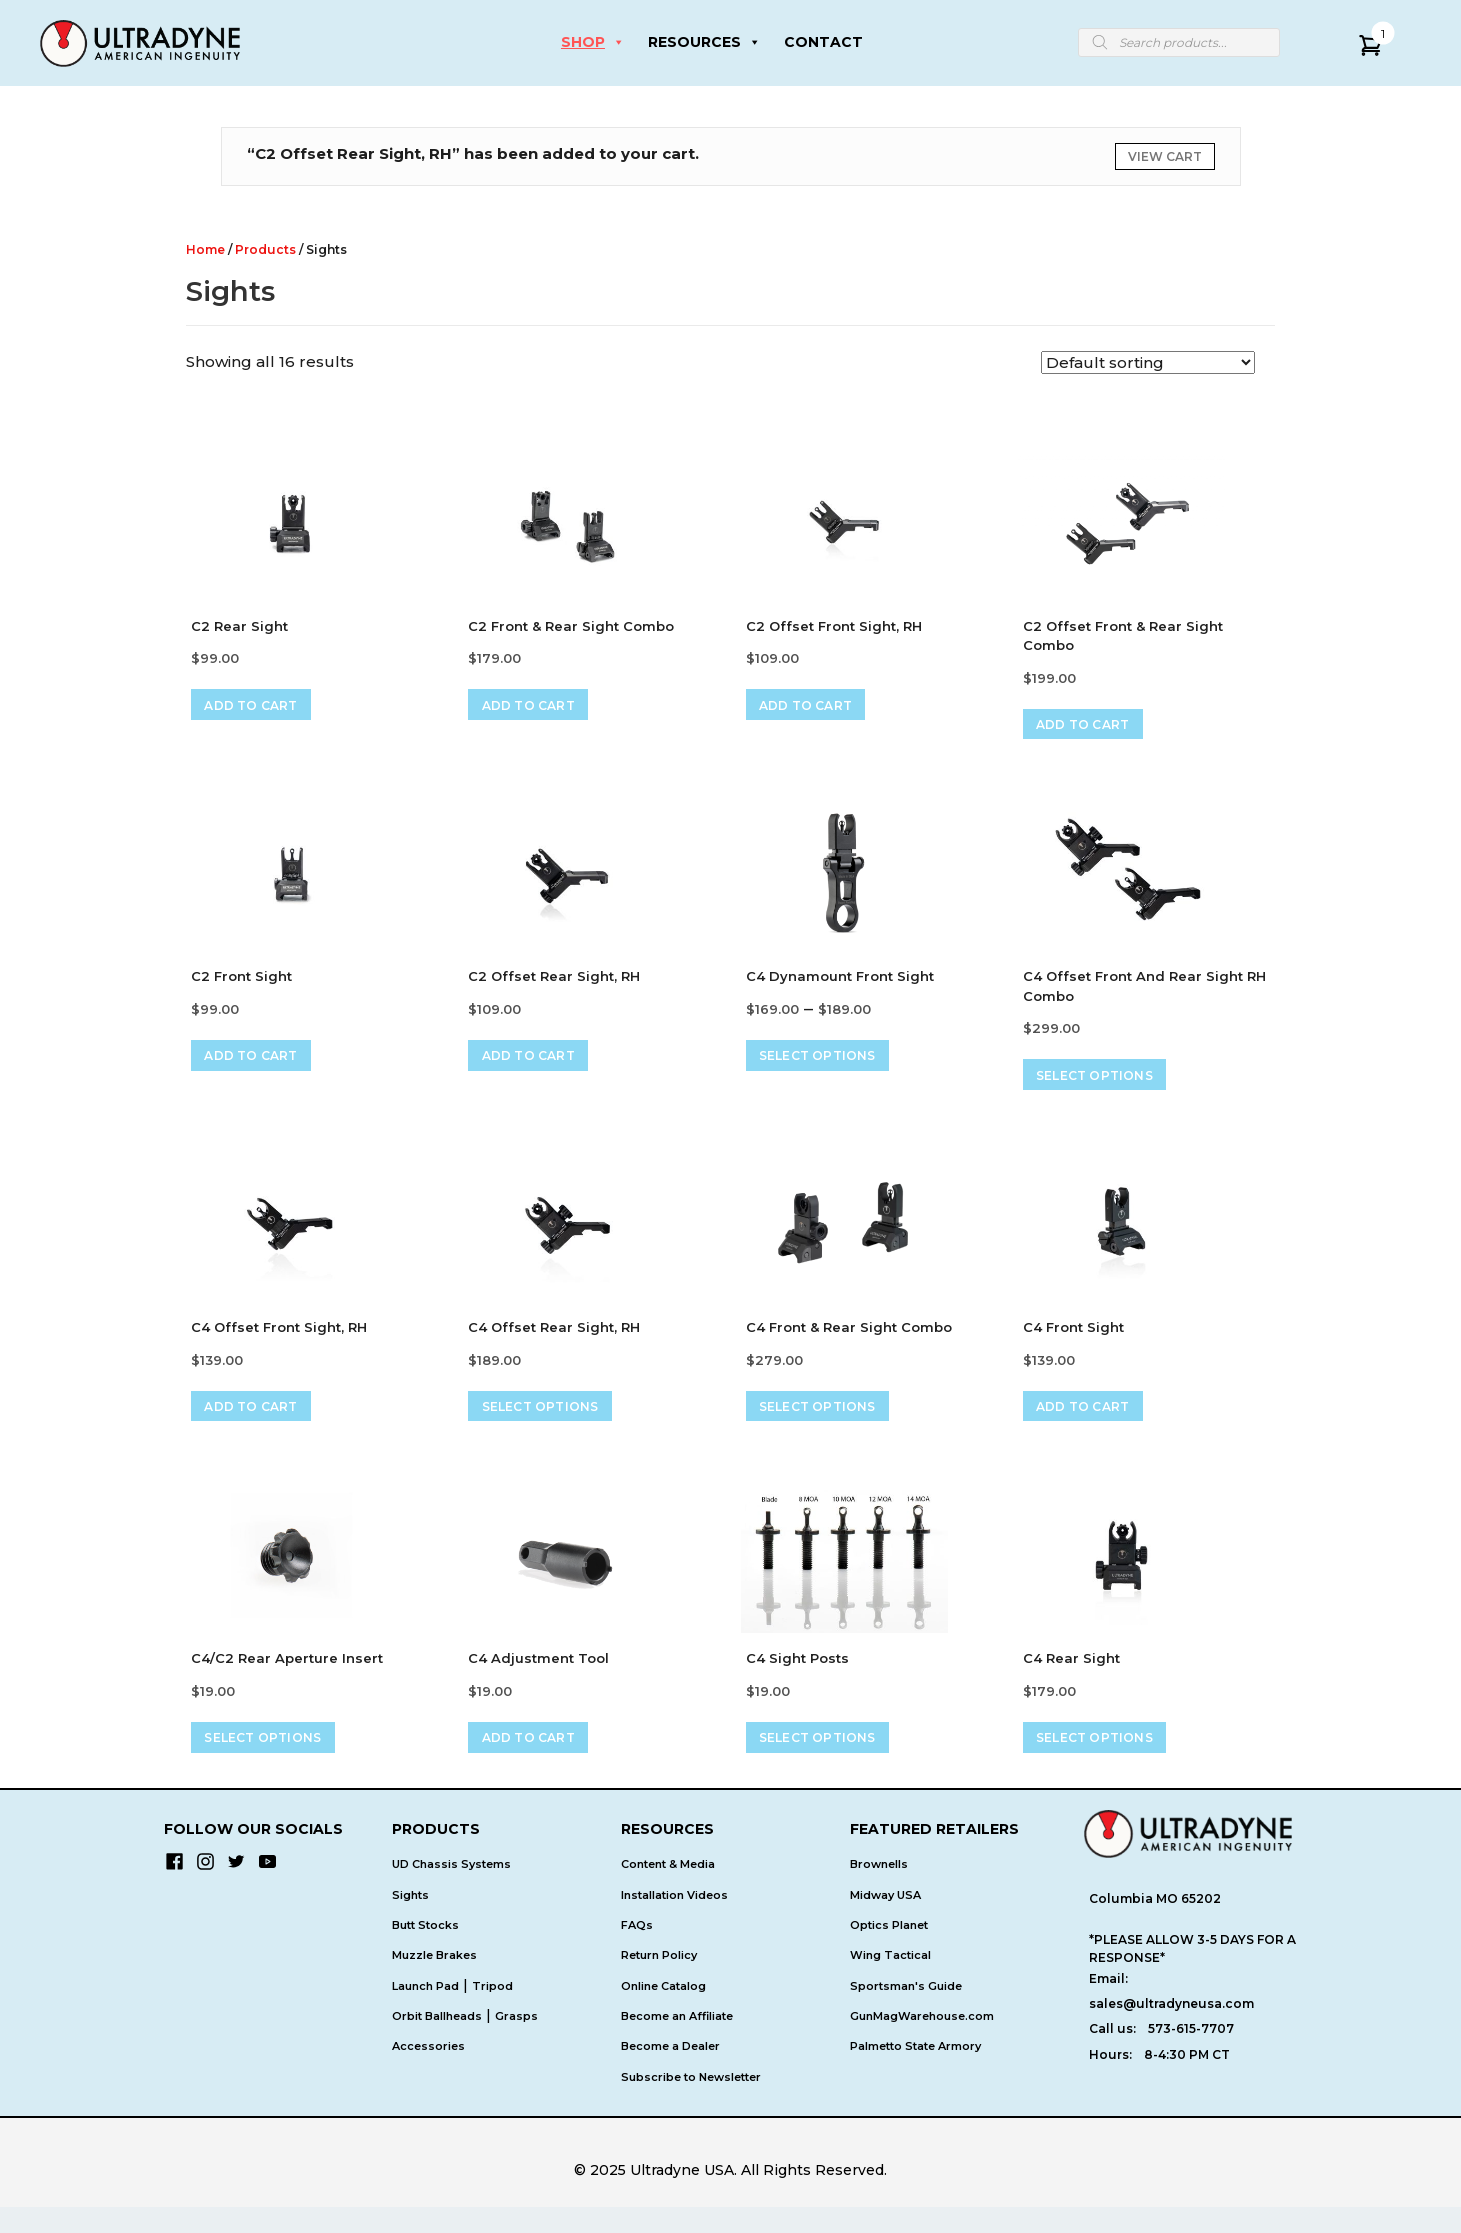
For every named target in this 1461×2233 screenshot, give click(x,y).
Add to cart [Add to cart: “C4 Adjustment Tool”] (539, 1760)
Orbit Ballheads (437, 2042)
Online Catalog (663, 2012)
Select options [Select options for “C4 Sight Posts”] (829, 1760)
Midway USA (885, 1921)
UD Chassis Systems (451, 1890)
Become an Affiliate (677, 2042)
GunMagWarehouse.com (922, 2042)
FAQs (637, 1951)
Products (265, 249)
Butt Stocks (425, 1951)
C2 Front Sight (241, 983)
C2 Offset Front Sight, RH (834, 626)
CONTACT (823, 42)
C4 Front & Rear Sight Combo (849, 1340)
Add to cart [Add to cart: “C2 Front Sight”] (262, 1065)
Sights (410, 1921)
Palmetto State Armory (915, 2072)
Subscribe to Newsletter (691, 2102)
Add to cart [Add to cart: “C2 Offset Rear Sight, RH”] (539, 1065)
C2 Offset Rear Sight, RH (554, 983)
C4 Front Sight (1073, 1340)
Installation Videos (674, 1921)
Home (205, 249)
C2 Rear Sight (239, 626)
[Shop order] (1148, 362)
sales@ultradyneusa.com (1171, 2029)
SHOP (593, 42)
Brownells (879, 1890)
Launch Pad (425, 2012)
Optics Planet (889, 1951)
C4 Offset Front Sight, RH (279, 1340)
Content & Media (668, 1890)
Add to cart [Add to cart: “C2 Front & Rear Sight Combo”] (539, 708)
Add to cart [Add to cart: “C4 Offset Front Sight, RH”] (262, 1423)
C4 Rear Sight (1071, 1678)
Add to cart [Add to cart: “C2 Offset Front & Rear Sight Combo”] (1094, 728)
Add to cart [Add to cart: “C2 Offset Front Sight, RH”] (817, 708)
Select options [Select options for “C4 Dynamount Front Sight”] (829, 1065)
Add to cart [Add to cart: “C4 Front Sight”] (1094, 1423)
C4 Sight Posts (797, 1678)
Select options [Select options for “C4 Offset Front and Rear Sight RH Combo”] (1106, 1085)
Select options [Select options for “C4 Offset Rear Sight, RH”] (551, 1423)
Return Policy (659, 1981)
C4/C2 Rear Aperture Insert (287, 1678)
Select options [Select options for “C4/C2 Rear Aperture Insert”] (274, 1760)
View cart (1165, 156)
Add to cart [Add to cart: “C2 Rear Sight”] (262, 708)
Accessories (428, 2072)
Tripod (492, 2012)
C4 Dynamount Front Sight (840, 983)
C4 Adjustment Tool (538, 1678)
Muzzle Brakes (434, 1981)
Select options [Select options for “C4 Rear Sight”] (1106, 1760)
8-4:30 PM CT (1187, 2080)
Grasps (516, 2042)
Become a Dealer (670, 2072)
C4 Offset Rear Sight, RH (554, 1340)
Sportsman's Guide (906, 2012)
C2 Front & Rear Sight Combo (571, 626)
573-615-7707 (1191, 2054)
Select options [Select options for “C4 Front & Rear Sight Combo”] (829, 1423)
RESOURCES (704, 42)
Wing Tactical (890, 1981)
